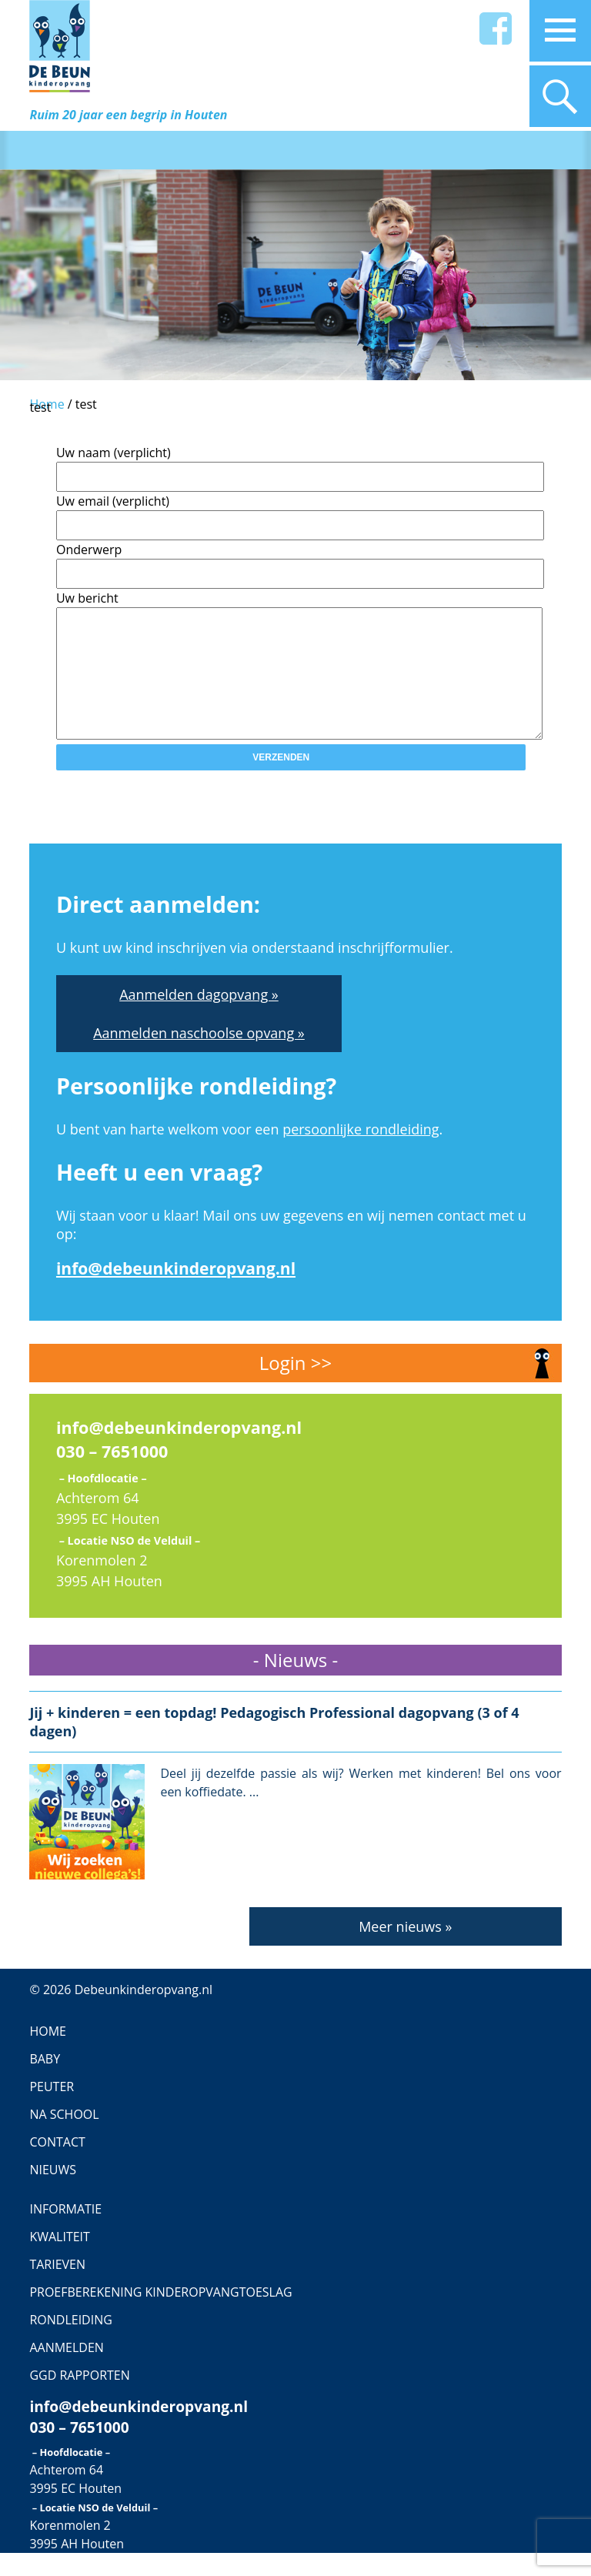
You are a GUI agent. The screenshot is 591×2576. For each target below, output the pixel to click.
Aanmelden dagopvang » (199, 1017)
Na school (63, 2137)
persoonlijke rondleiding (360, 1152)
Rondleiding (70, 2342)
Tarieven (57, 2287)
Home (47, 2054)
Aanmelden (66, 2370)
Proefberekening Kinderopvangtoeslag (160, 2315)
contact (57, 2165)
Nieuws (52, 2192)
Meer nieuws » (405, 1949)
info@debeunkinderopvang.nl (176, 1291)
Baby (44, 2081)
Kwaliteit (59, 2259)
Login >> (295, 1385)
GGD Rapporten (79, 2398)
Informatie (65, 2232)
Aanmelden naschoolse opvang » (199, 1056)
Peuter (51, 2109)
